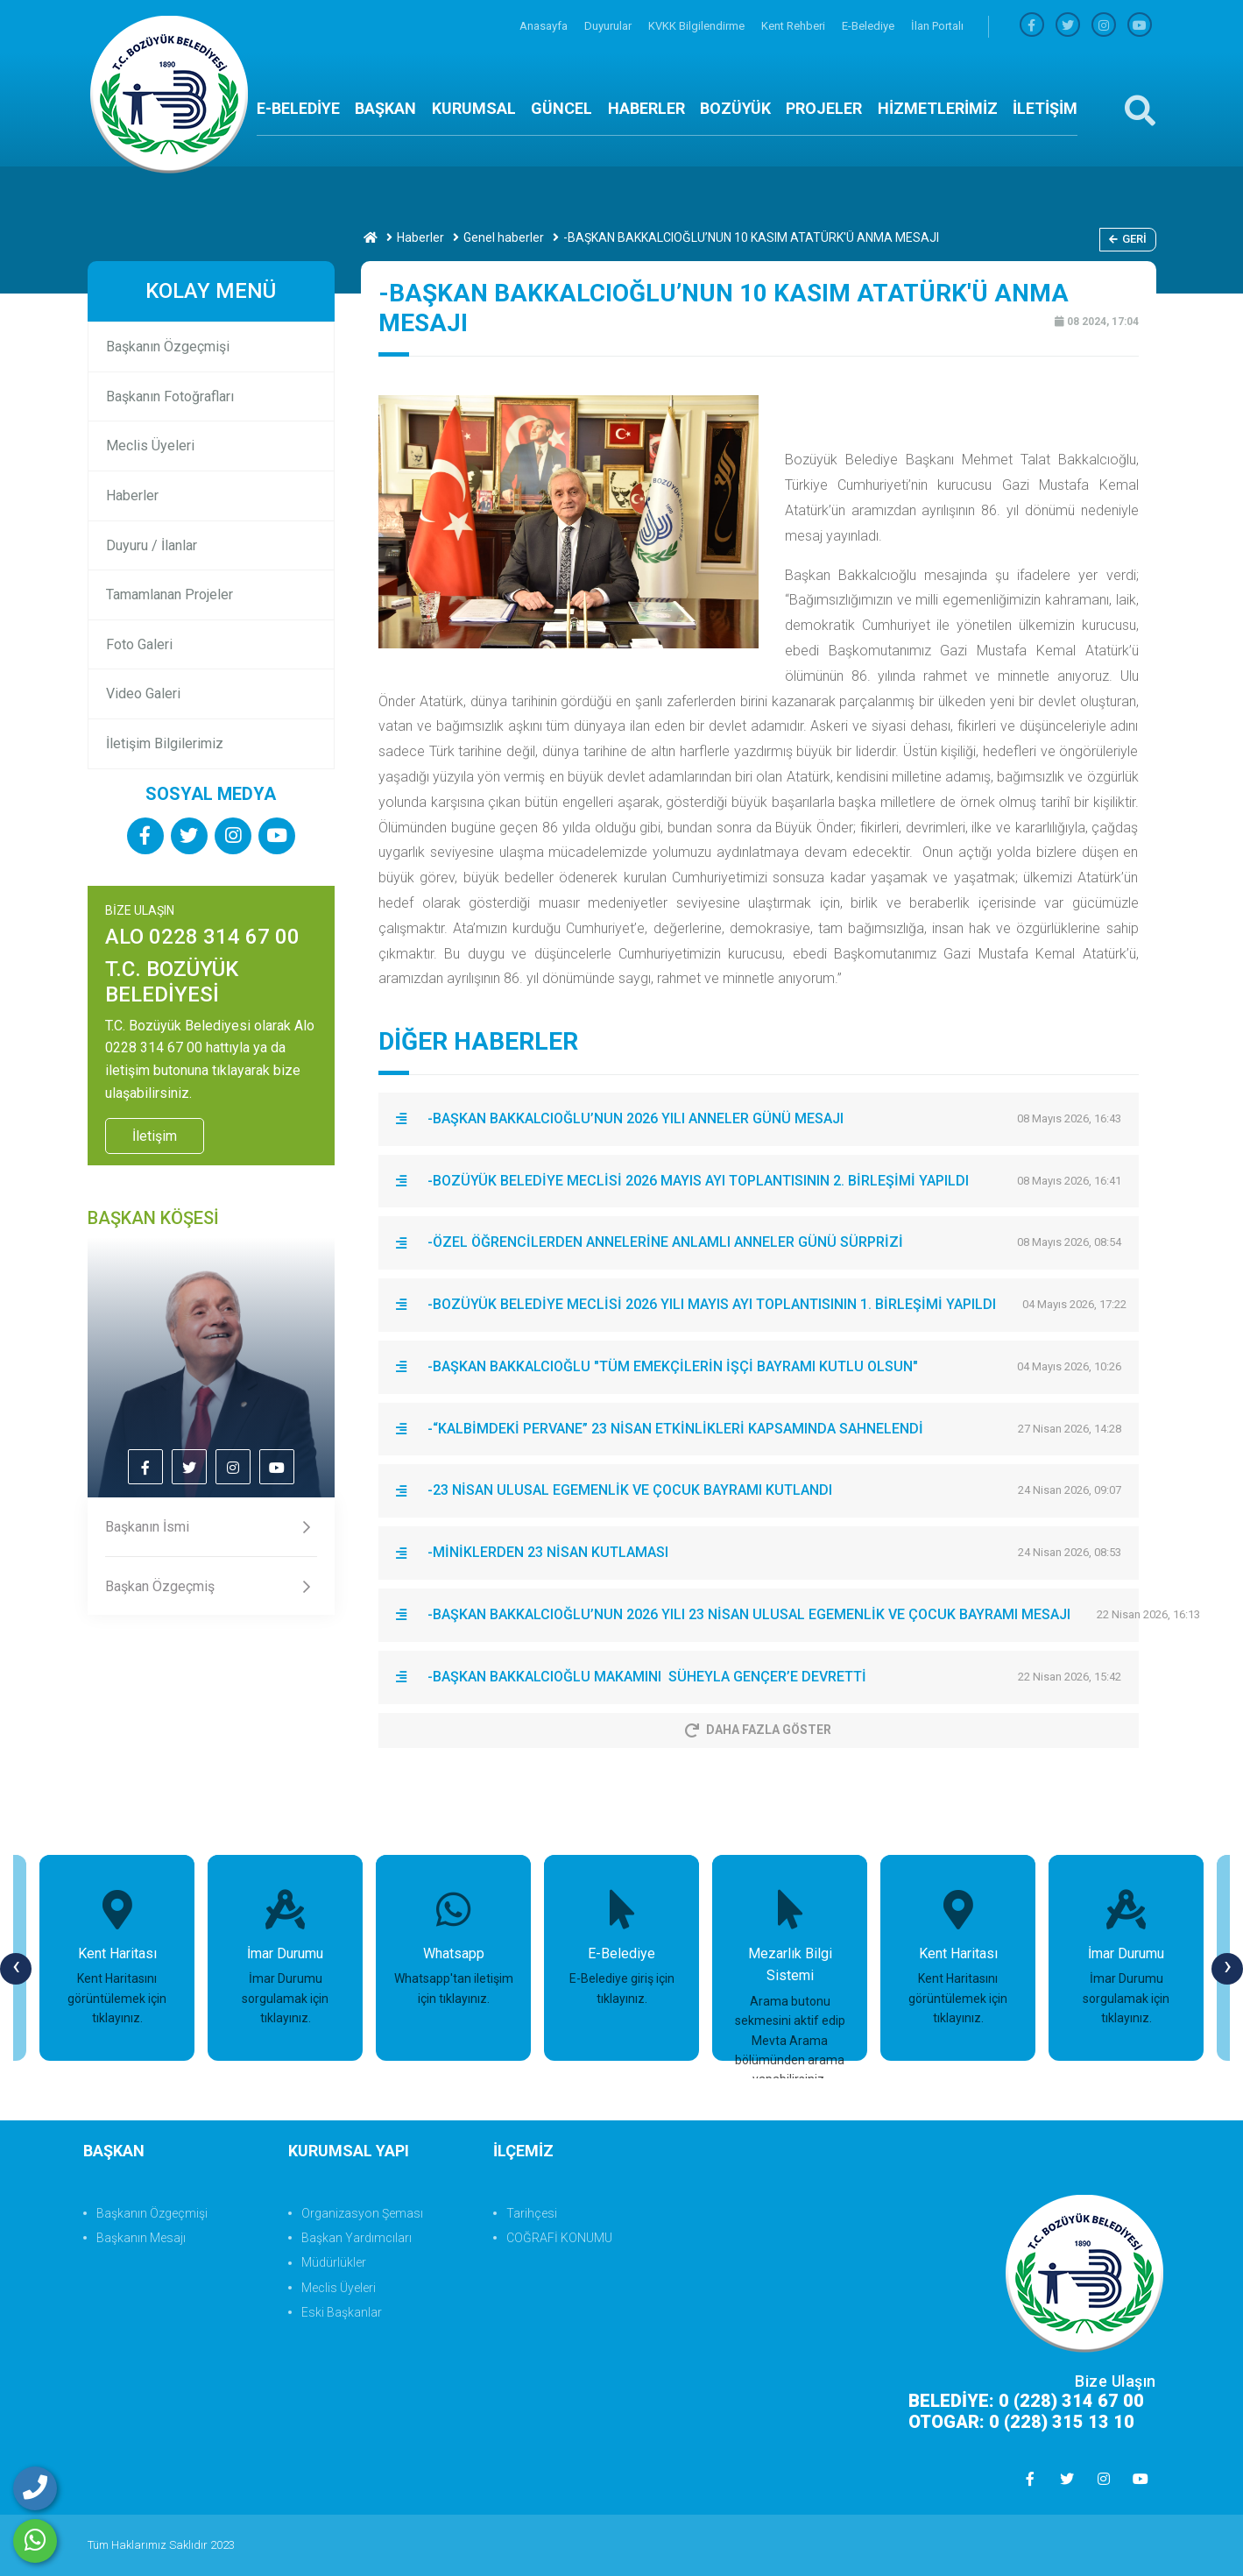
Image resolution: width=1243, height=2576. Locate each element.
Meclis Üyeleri (150, 445)
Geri (1128, 238)
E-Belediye (869, 25)
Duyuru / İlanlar (151, 545)
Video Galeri (143, 693)
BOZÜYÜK (735, 108)
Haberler (420, 237)
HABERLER (646, 108)
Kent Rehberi (794, 25)
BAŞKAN (385, 108)
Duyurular (609, 25)
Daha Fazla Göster (758, 1730)
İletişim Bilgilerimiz (164, 743)
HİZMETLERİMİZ (938, 108)
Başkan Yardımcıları (356, 2238)
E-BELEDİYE (298, 108)
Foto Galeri (139, 644)
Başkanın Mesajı (141, 2238)
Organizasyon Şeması (362, 2213)
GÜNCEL (561, 108)
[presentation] (16, 1969)
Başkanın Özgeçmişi (168, 346)
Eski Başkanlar (341, 2312)
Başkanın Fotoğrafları (170, 396)
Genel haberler (503, 237)
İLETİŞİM (1045, 108)
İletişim (154, 1136)
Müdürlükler (333, 2262)
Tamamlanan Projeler (169, 594)
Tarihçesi (531, 2213)
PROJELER (824, 108)
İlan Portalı (937, 25)
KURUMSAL (474, 108)
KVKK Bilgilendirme (697, 25)
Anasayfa (544, 25)
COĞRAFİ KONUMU (559, 2238)
